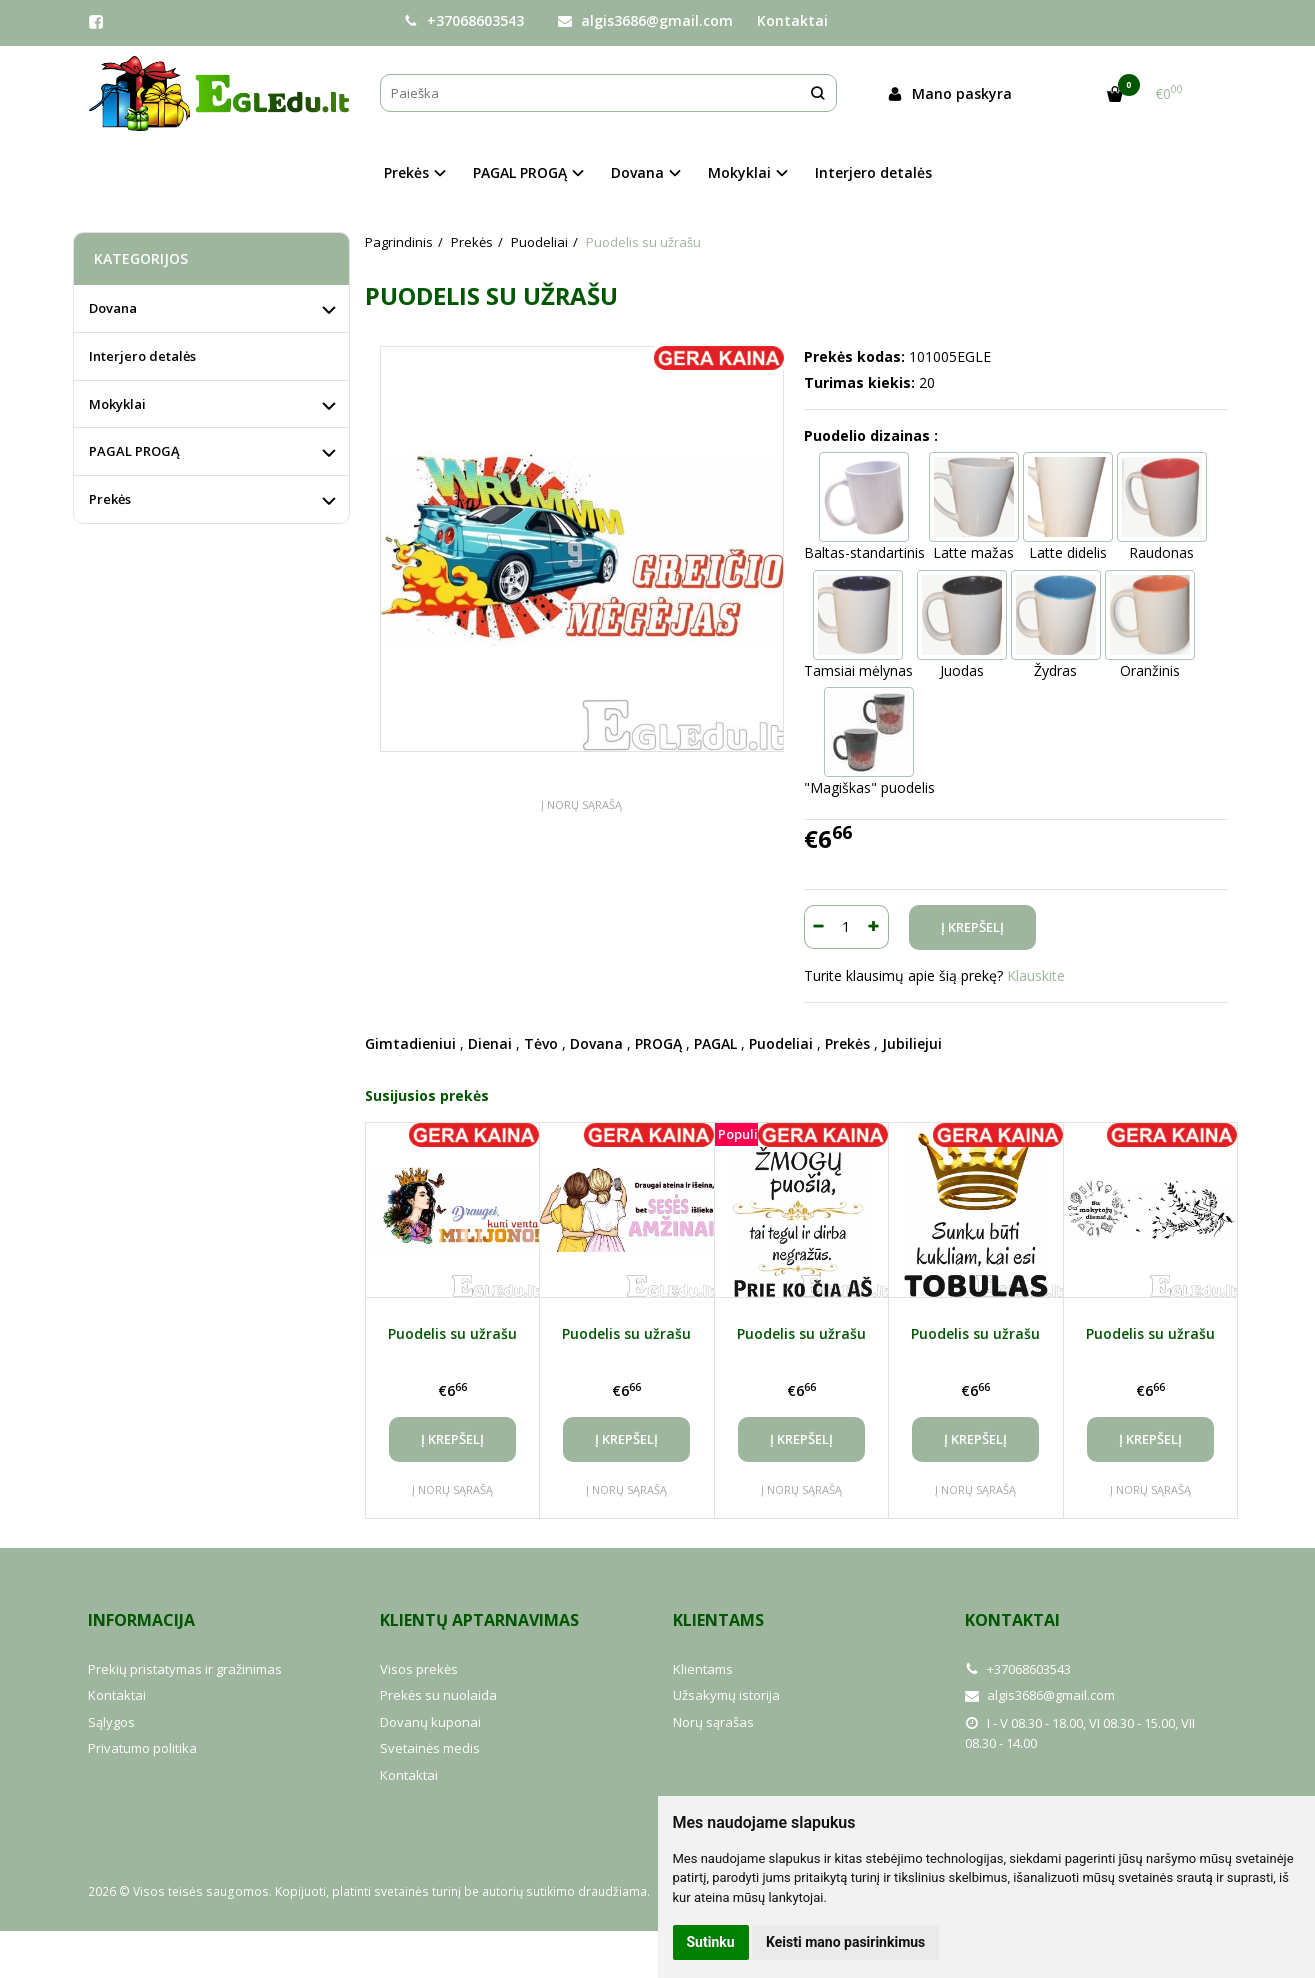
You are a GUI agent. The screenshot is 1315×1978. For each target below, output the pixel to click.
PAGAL (715, 1043)
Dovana (596, 1043)
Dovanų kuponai (430, 1722)
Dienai (490, 1043)
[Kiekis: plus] (874, 927)
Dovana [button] (637, 172)
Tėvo (541, 1043)
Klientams (718, 1620)
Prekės (847, 1043)
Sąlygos (111, 1722)
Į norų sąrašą (581, 804)
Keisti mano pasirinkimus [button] (845, 1942)
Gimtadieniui (410, 1043)
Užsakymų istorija (726, 1695)
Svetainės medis (430, 1748)
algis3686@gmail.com (645, 20)
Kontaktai (792, 20)
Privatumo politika (142, 1748)
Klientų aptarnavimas (479, 1620)
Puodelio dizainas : (871, 435)
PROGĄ (658, 1043)
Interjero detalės (873, 172)
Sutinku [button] (711, 1942)
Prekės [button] (406, 172)
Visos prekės (419, 1669)
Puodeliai (781, 1043)
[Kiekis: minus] (818, 927)
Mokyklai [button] (739, 172)
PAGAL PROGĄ (134, 451)
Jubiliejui (912, 1043)
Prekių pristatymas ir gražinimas (185, 1669)
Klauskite (1036, 975)
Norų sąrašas (713, 1722)
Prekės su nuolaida (438, 1695)
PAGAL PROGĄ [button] (520, 172)
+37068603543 (464, 20)
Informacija (141, 1620)
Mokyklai (117, 404)
